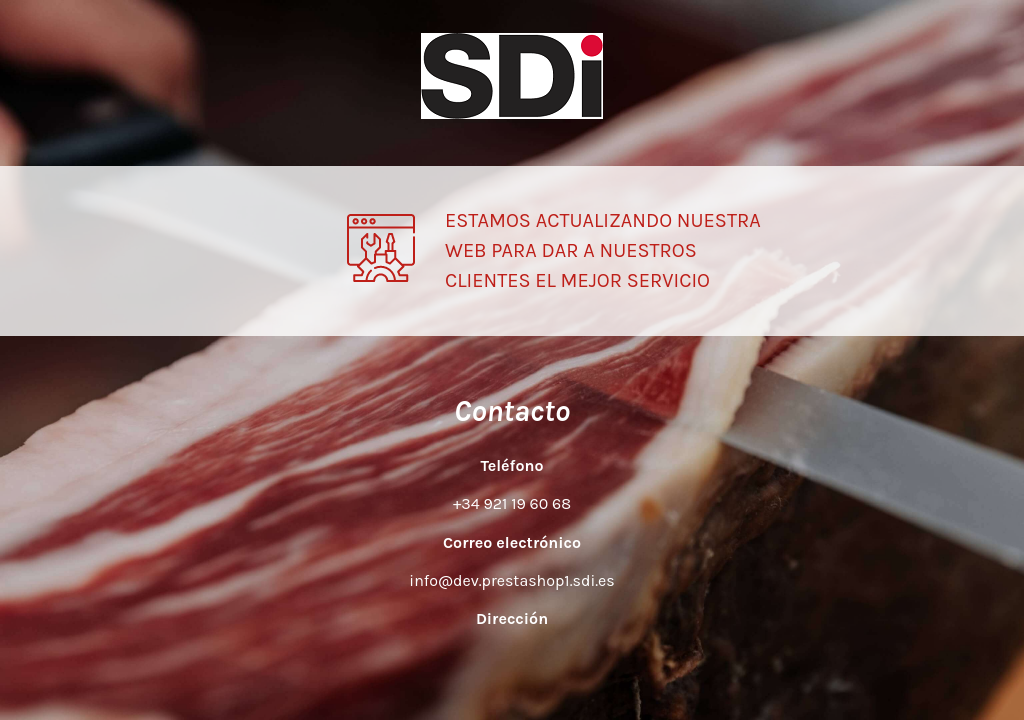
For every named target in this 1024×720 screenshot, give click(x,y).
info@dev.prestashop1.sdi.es (511, 580)
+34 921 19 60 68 (512, 503)
